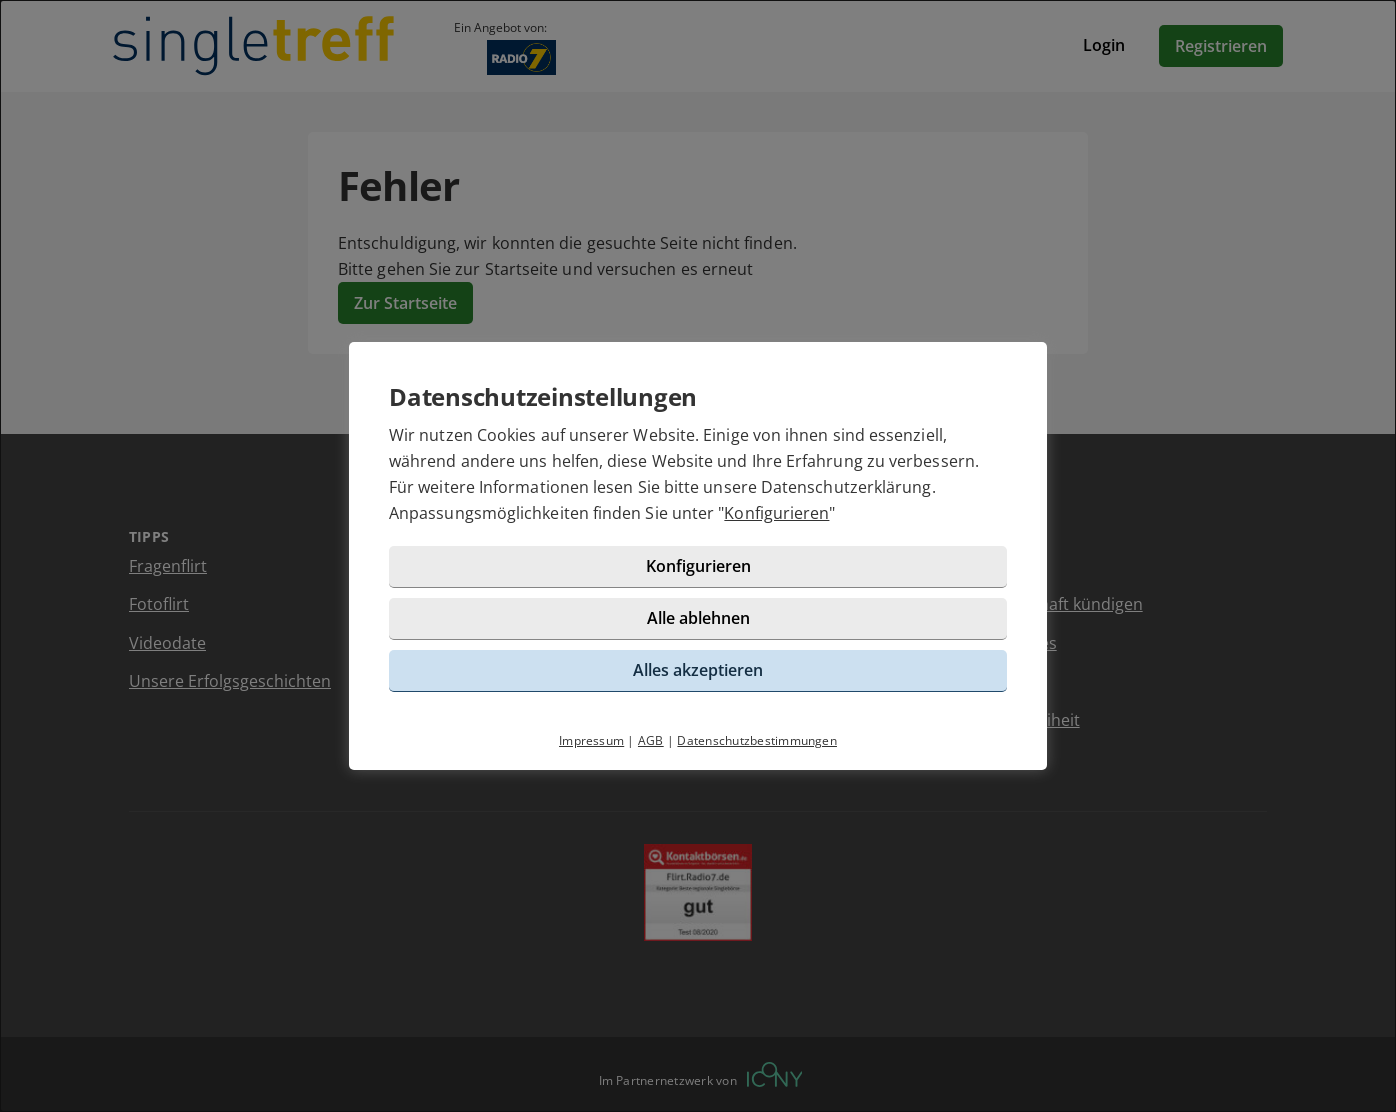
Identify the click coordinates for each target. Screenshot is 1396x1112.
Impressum (591, 740)
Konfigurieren (776, 513)
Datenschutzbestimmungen (757, 740)
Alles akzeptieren (698, 670)
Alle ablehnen (698, 618)
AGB (651, 740)
